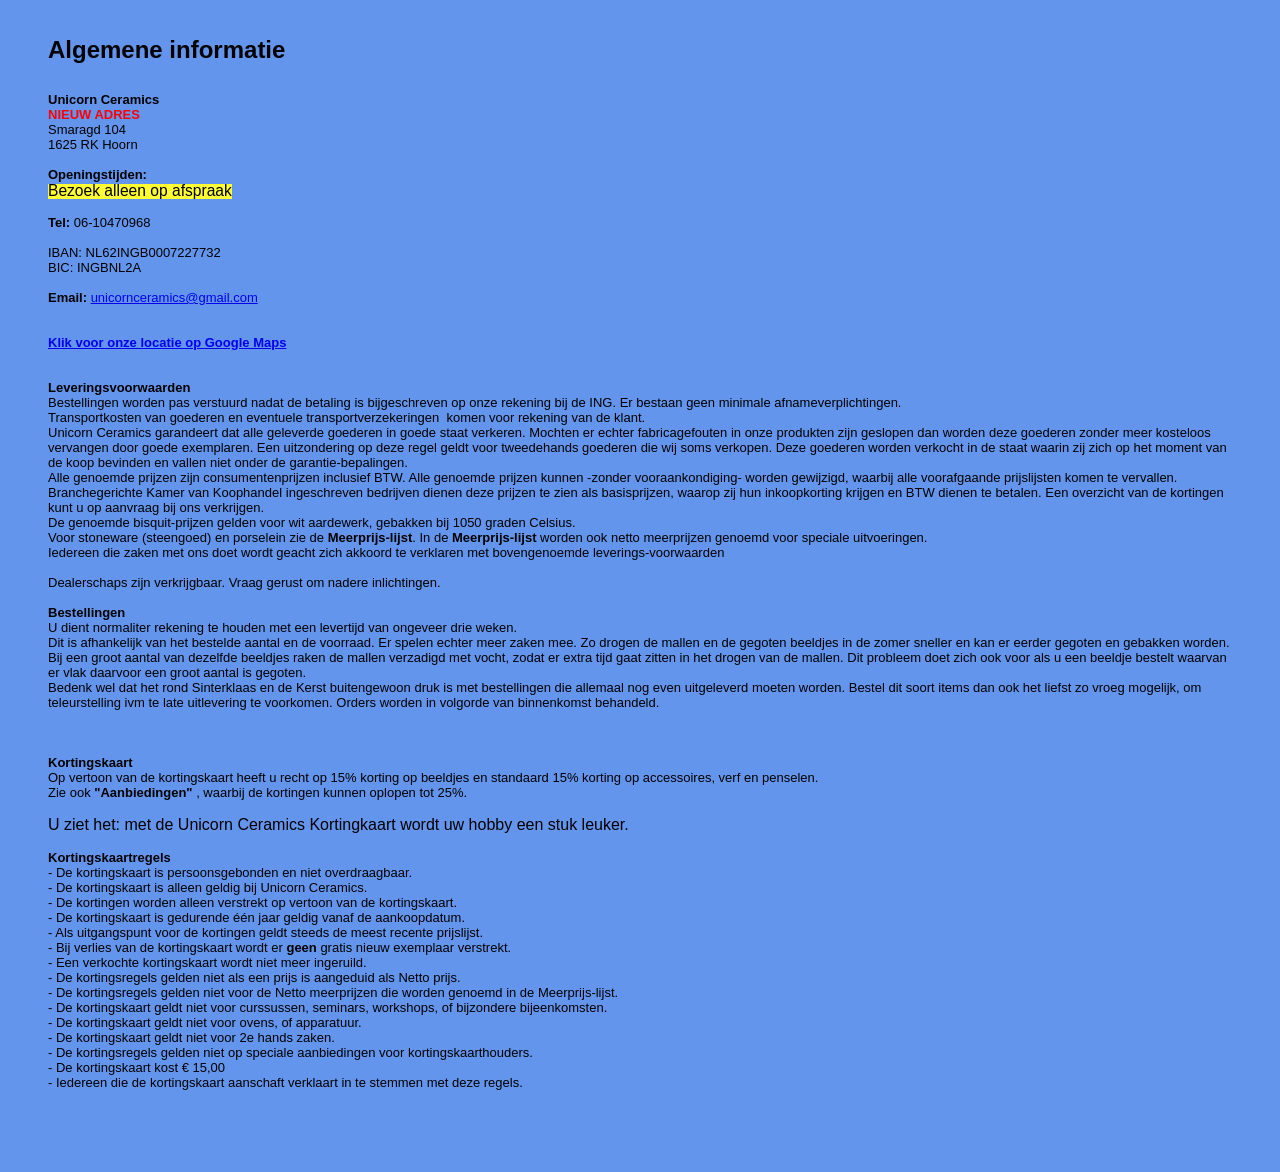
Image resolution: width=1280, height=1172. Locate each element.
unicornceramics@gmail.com (174, 297)
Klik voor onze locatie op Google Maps (167, 342)
